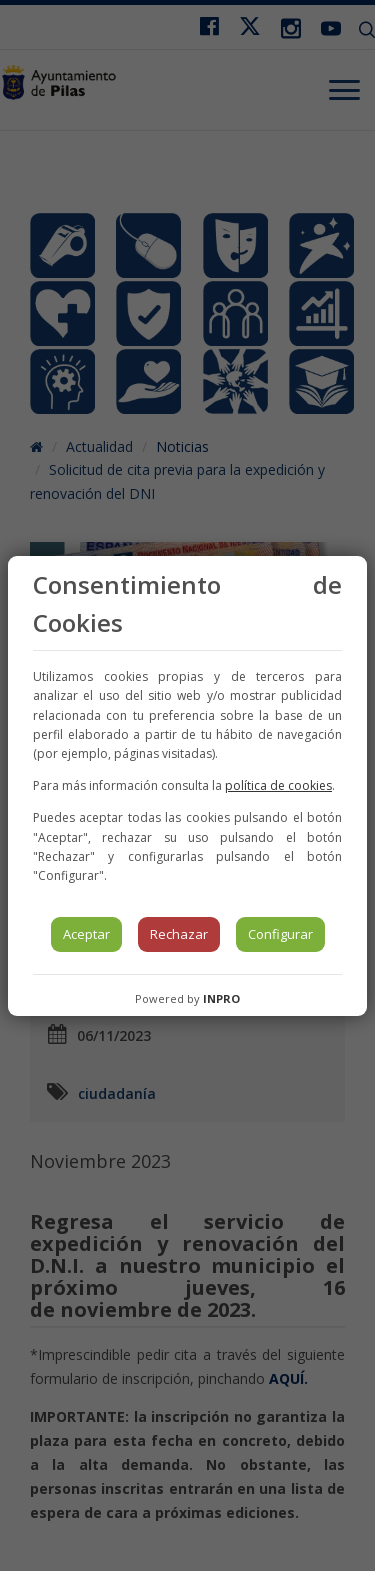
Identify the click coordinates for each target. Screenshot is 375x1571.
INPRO (221, 998)
